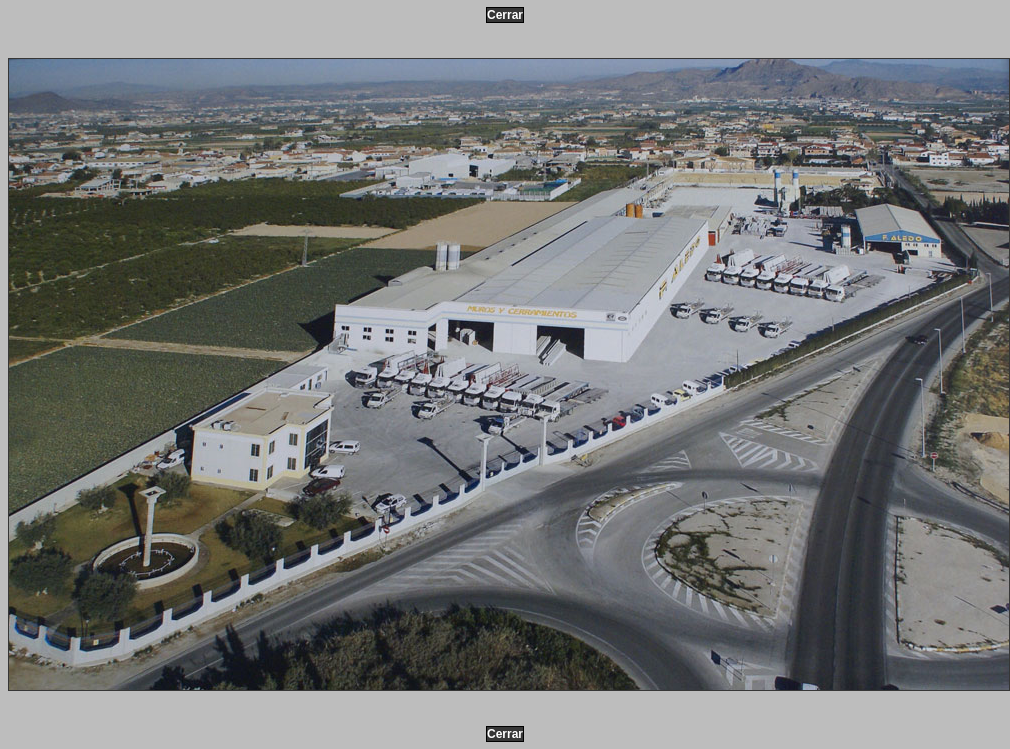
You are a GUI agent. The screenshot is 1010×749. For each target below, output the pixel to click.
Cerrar (505, 15)
